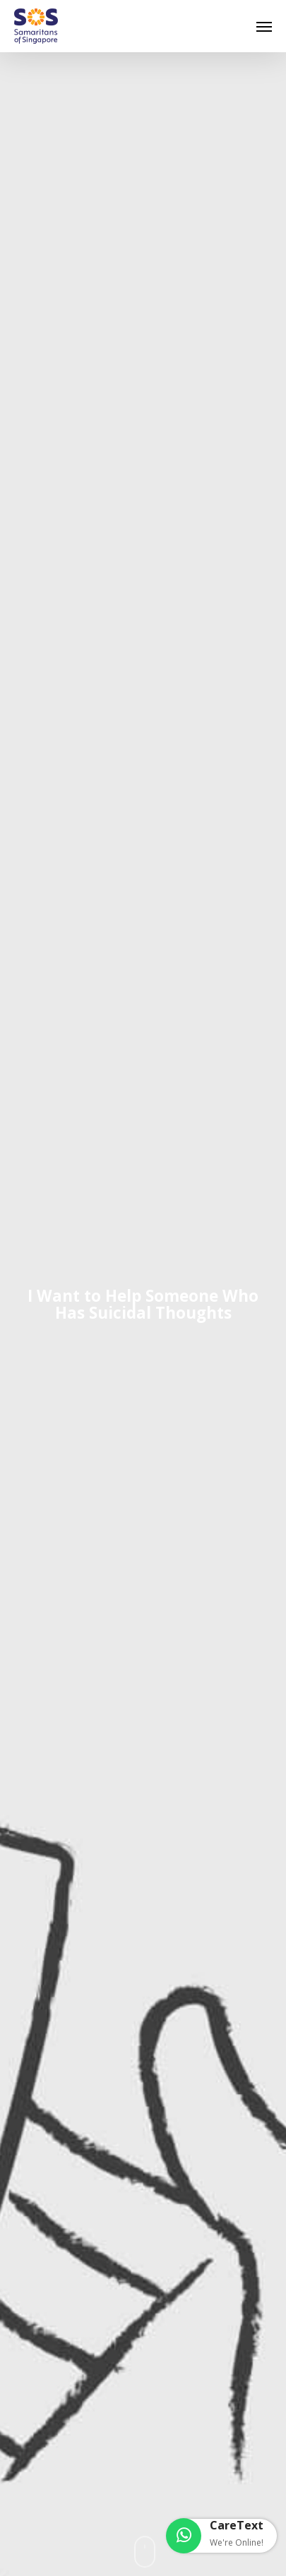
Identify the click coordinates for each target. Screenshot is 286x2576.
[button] (264, 26)
